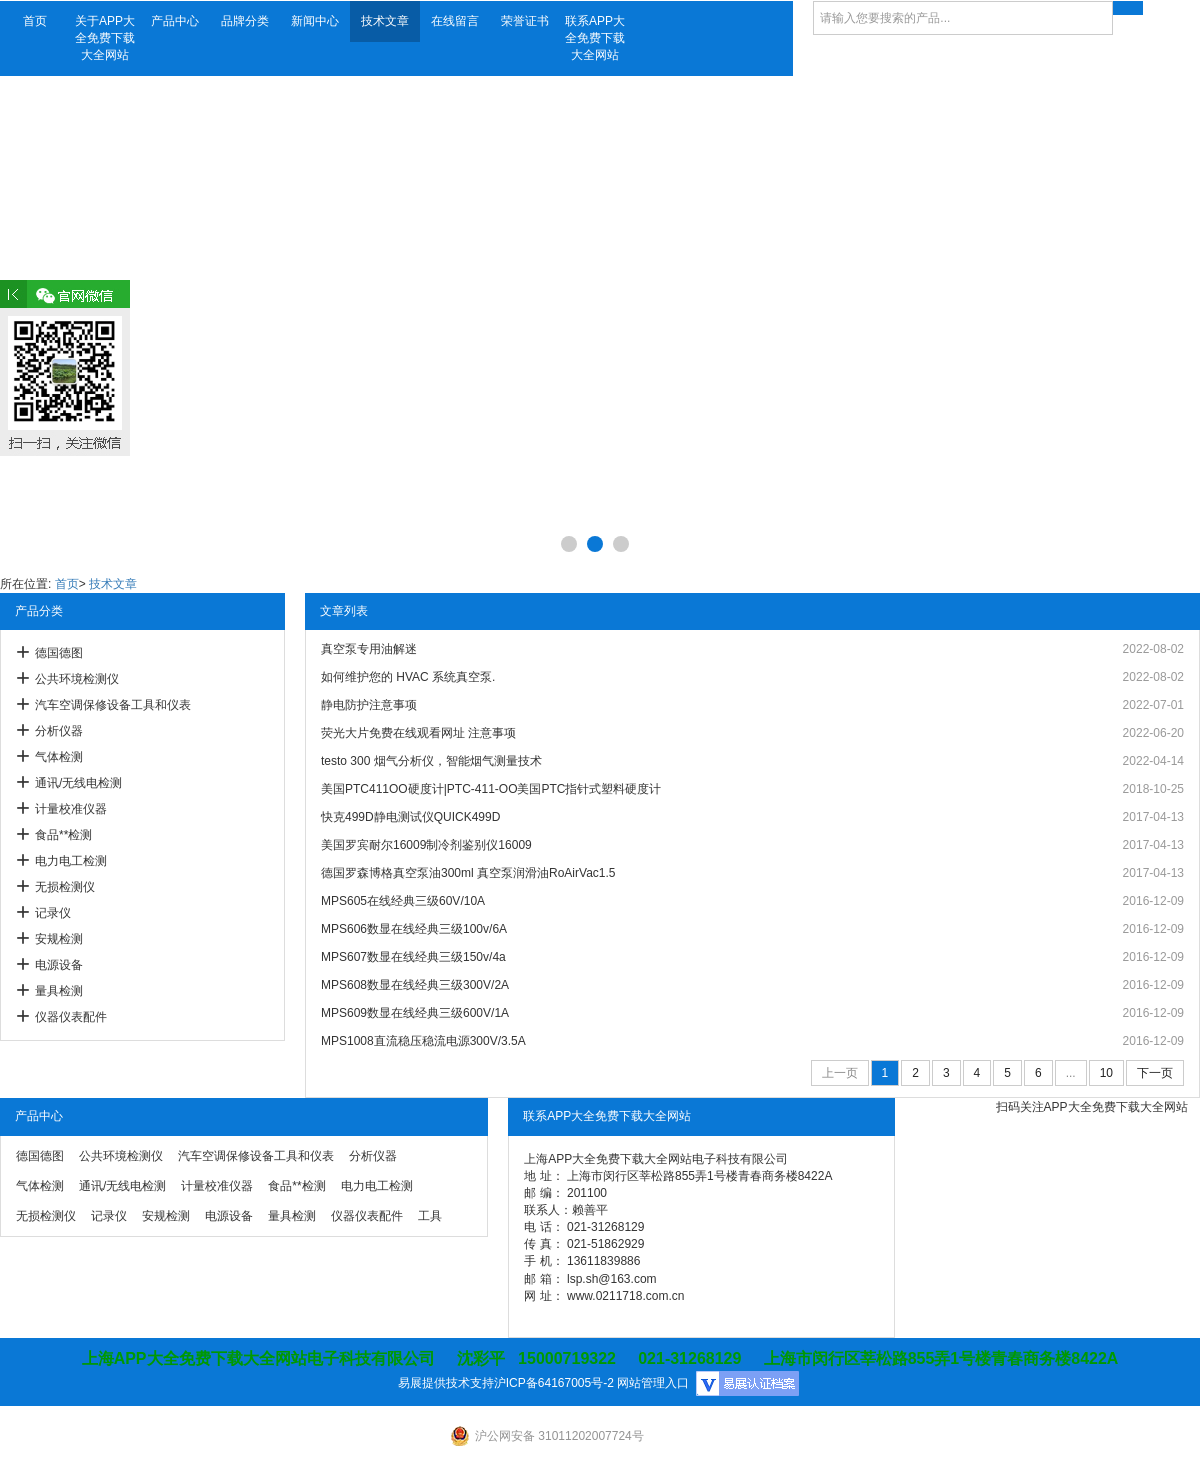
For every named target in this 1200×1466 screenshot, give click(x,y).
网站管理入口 (653, 1383)
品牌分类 (245, 21)
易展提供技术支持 (446, 1383)
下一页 (1155, 1073)
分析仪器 (59, 731)
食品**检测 (63, 835)
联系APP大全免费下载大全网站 (595, 38)
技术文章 (385, 21)
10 (1106, 1073)
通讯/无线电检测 (78, 783)
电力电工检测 (71, 861)
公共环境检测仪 (77, 679)
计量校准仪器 (71, 809)
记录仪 (53, 913)
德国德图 (59, 653)
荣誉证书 (525, 21)
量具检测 (59, 991)
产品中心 (175, 21)
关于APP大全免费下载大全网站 (105, 38)
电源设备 (59, 965)
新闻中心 (315, 21)
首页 (35, 21)
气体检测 (59, 757)
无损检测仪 (65, 887)
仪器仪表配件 (71, 1017)
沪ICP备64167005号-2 (554, 1383)
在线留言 (455, 21)
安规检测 (59, 939)
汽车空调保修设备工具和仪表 (113, 705)
